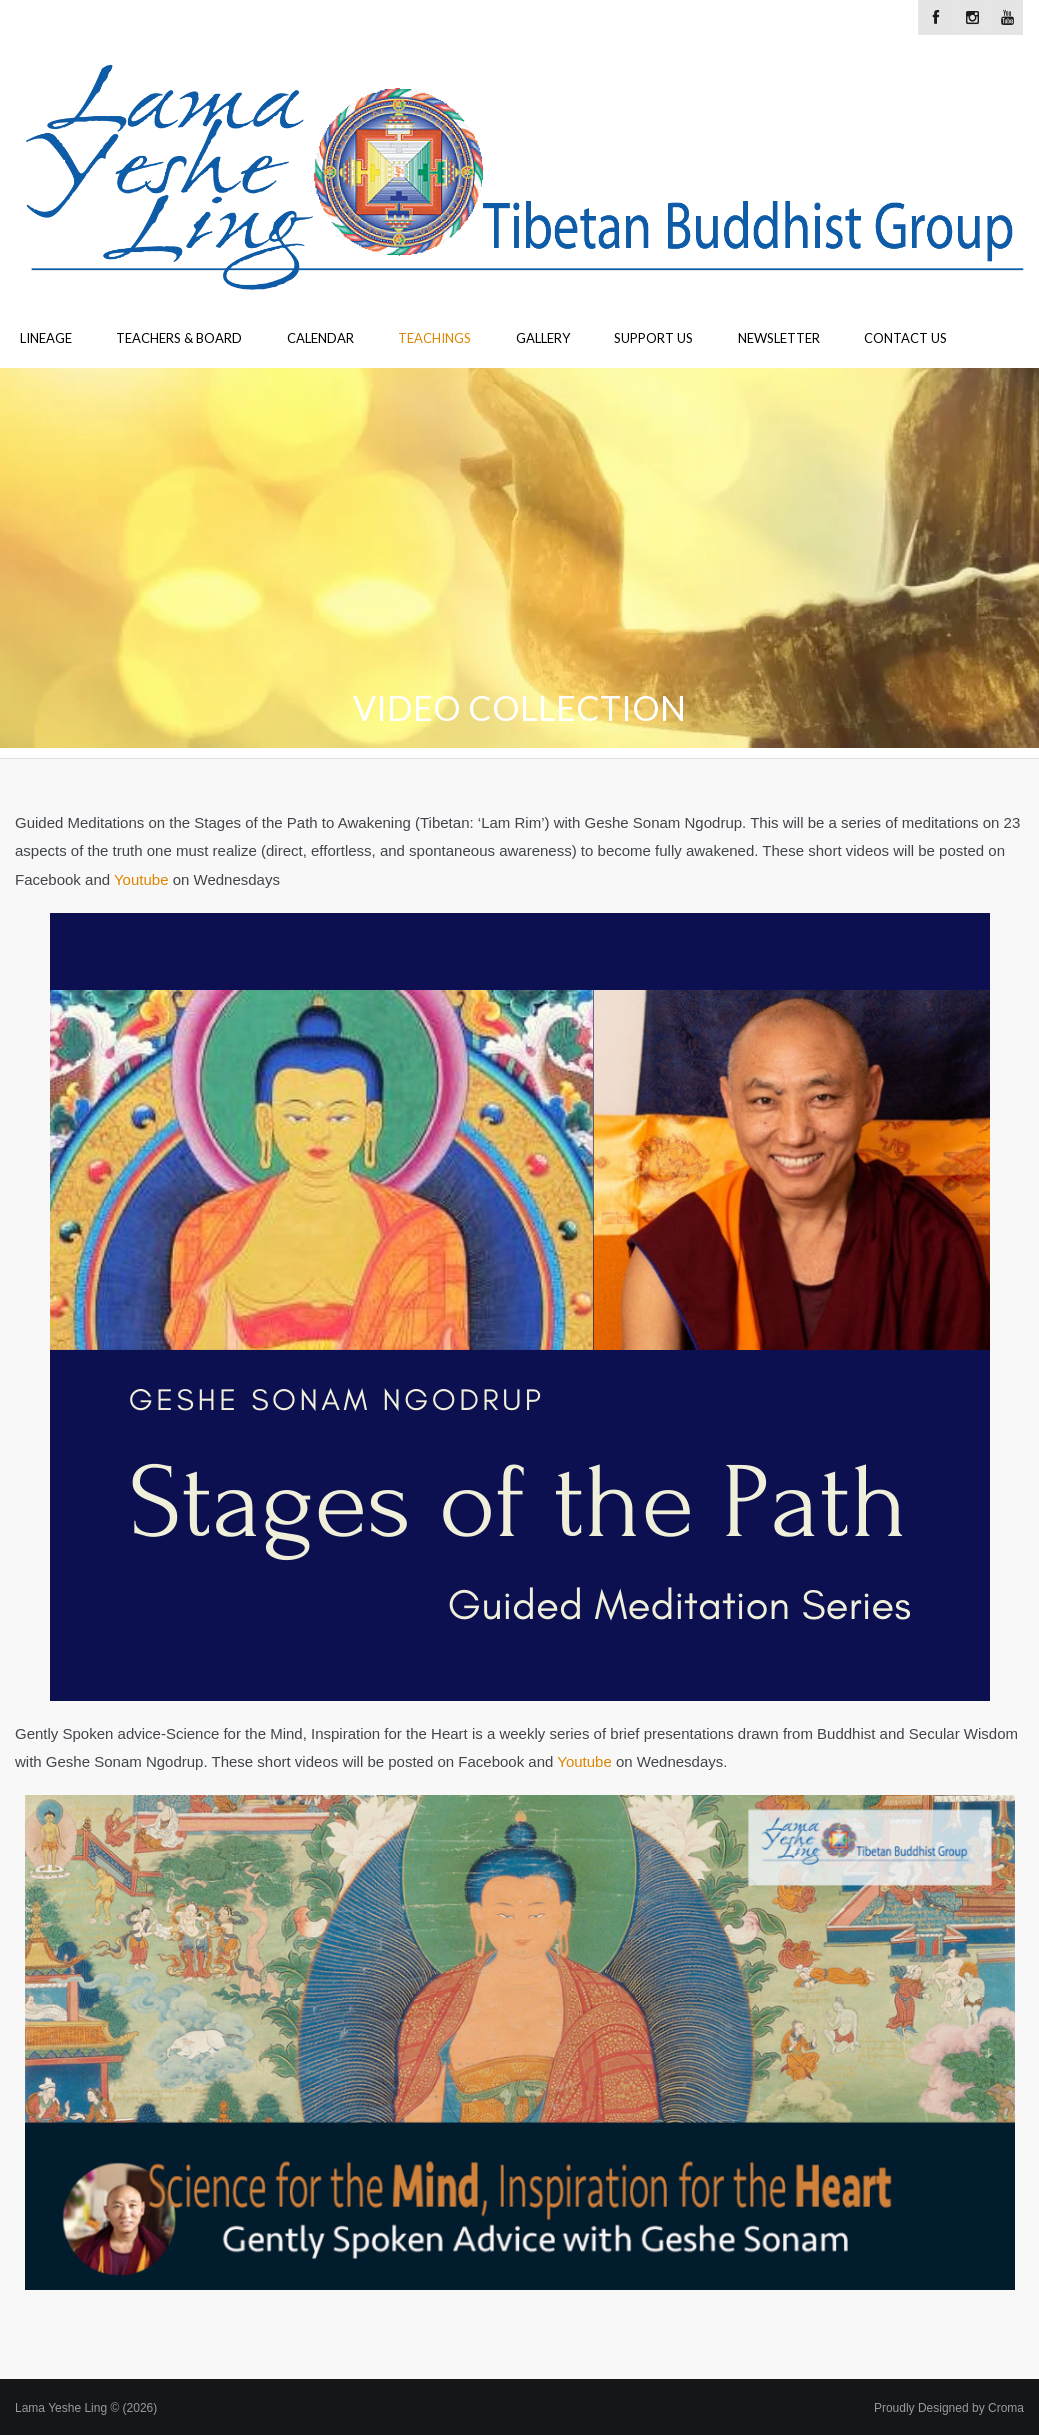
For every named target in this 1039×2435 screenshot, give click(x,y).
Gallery (543, 338)
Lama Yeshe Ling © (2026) (86, 2408)
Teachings (434, 338)
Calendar (320, 338)
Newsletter (779, 338)
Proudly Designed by (949, 2408)
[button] (520, 2042)
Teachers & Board (179, 338)
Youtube (141, 879)
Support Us (653, 338)
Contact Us (905, 338)
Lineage (46, 338)
